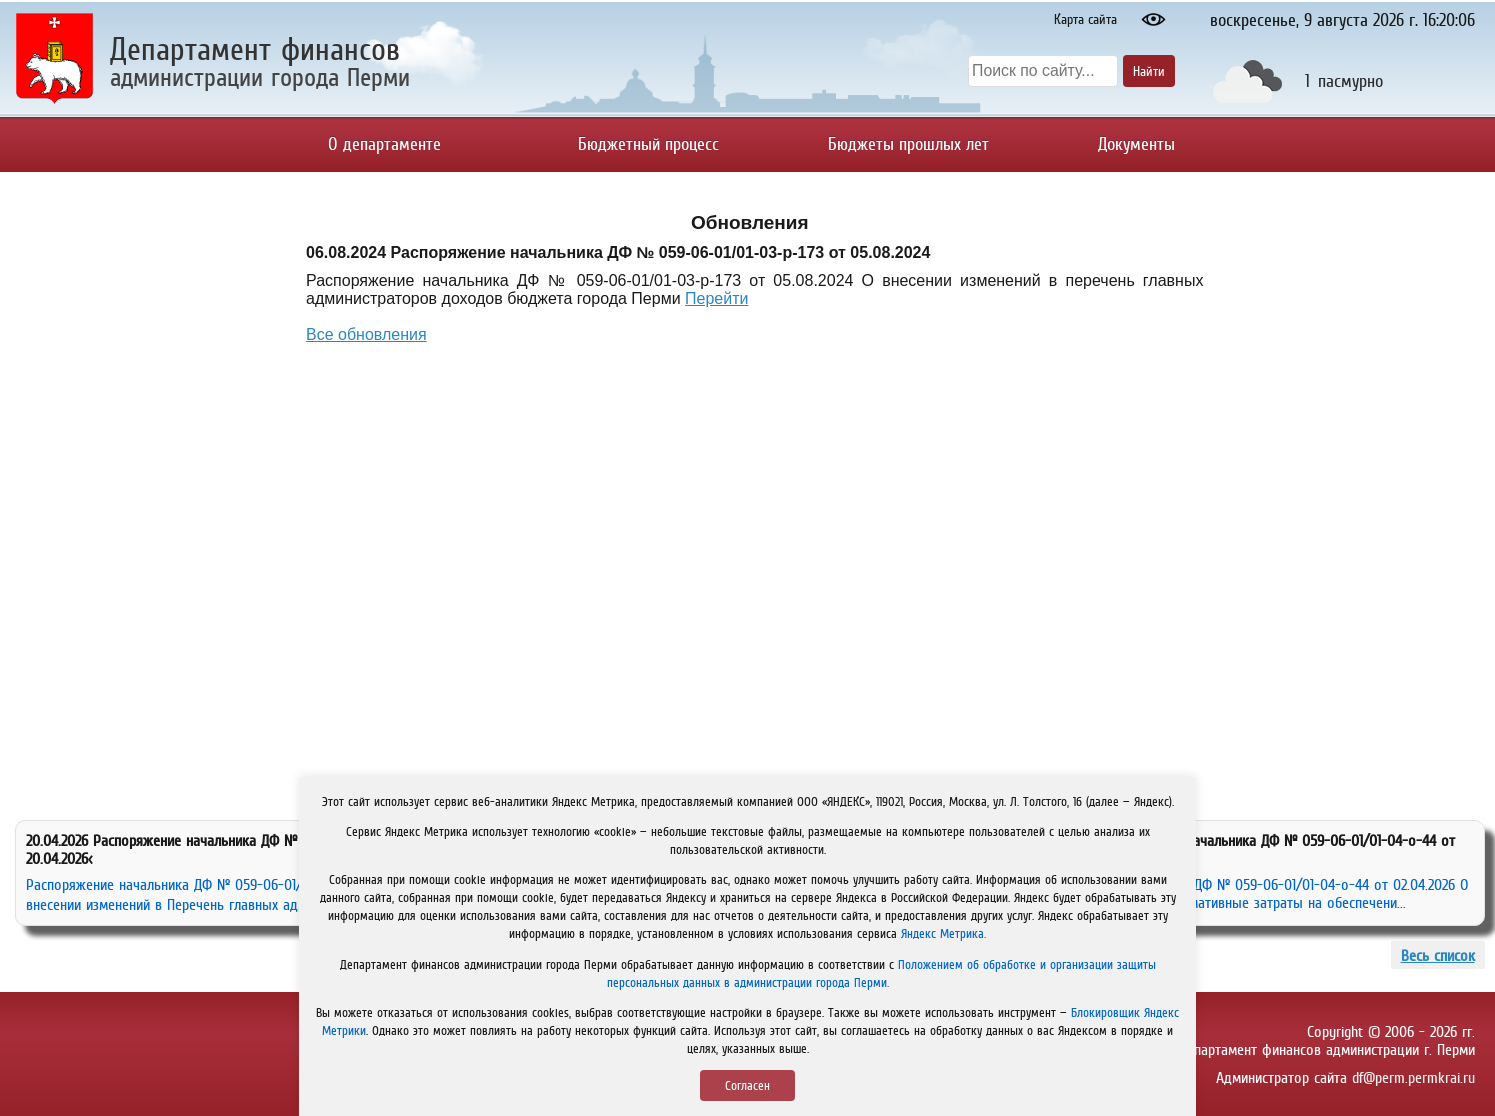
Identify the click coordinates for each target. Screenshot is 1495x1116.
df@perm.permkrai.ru (1413, 1077)
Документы (1136, 144)
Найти (1149, 71)
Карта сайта (1085, 19)
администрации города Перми (260, 76)
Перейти (716, 298)
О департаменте (384, 144)
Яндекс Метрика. (943, 933)
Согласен (747, 1085)
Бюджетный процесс (648, 144)
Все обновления (366, 334)
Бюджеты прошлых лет (908, 144)
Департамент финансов (255, 49)
